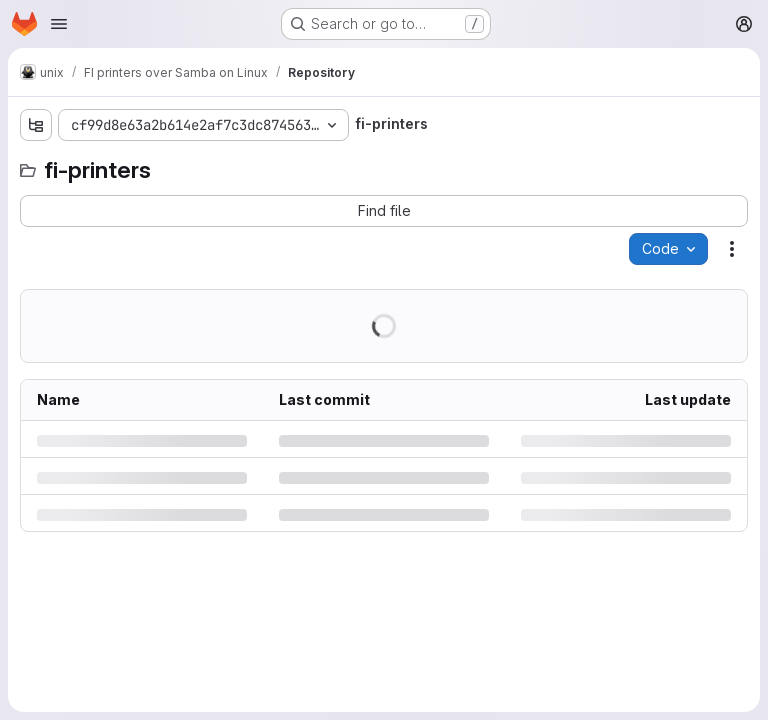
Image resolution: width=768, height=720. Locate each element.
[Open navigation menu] (59, 24)
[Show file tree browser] (36, 125)
